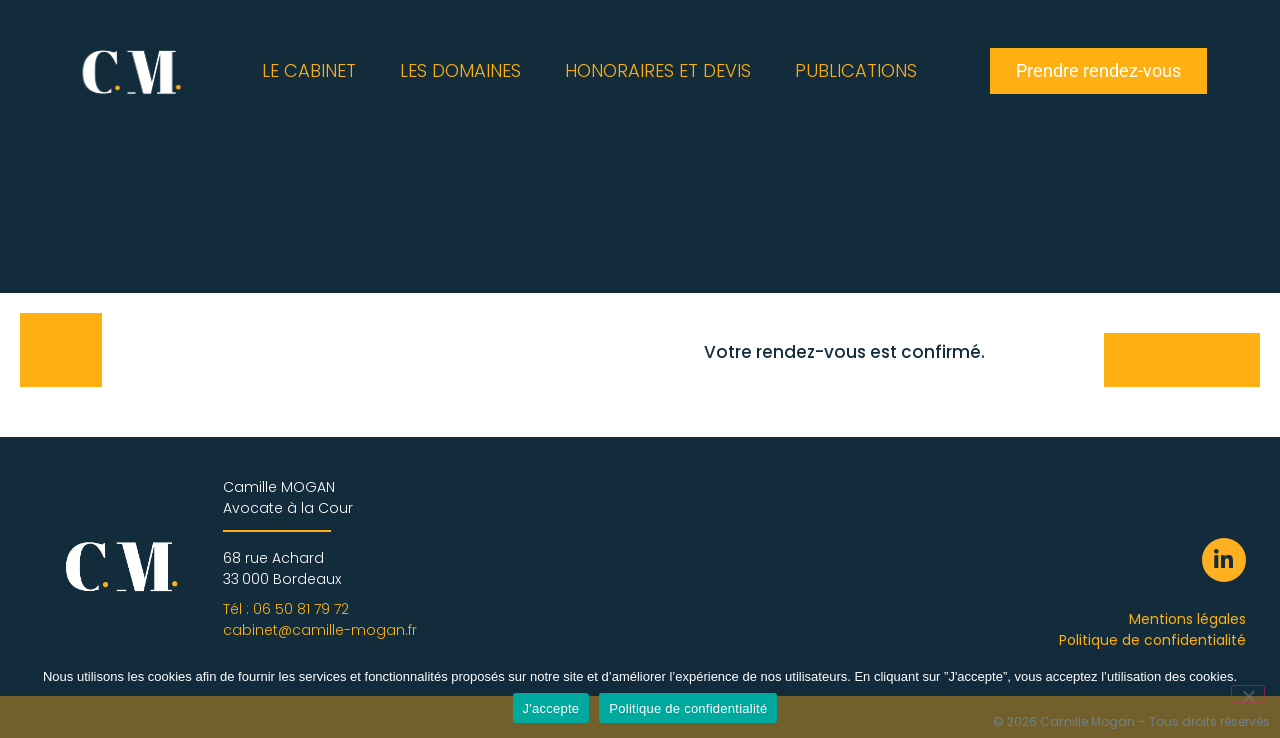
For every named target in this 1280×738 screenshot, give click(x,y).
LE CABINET (309, 70)
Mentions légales (1187, 619)
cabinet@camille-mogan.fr (320, 630)
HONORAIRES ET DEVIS (658, 70)
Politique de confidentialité (1152, 640)
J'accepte (551, 708)
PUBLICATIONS (856, 70)
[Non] (1248, 694)
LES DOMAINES (460, 70)
